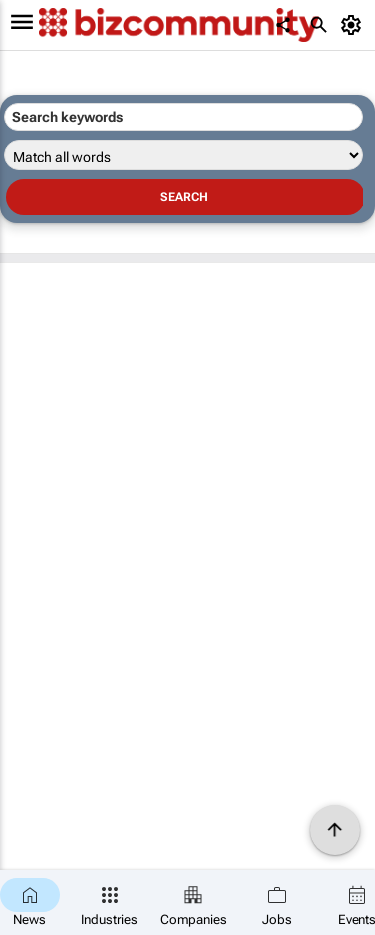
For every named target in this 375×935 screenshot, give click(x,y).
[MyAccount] (354, 25)
